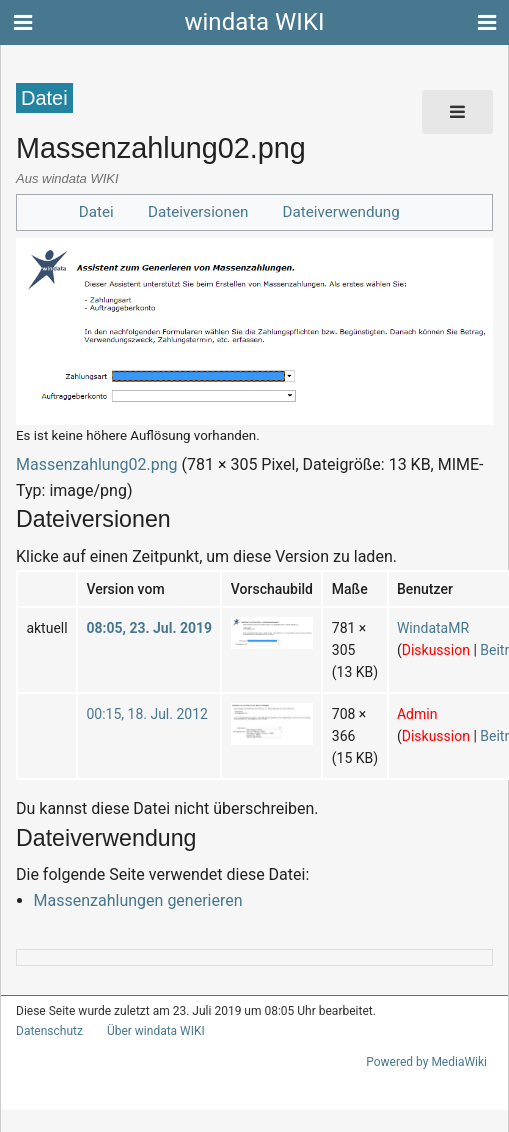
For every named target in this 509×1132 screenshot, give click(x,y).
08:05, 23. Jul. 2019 (140, 627)
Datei (105, 211)
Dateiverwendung (336, 211)
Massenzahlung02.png (88, 464)
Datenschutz (45, 1031)
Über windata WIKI (147, 1031)
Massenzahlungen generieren (127, 900)
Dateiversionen (202, 211)
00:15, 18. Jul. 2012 (138, 713)
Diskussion (410, 649)
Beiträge (474, 649)
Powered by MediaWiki (430, 1062)
